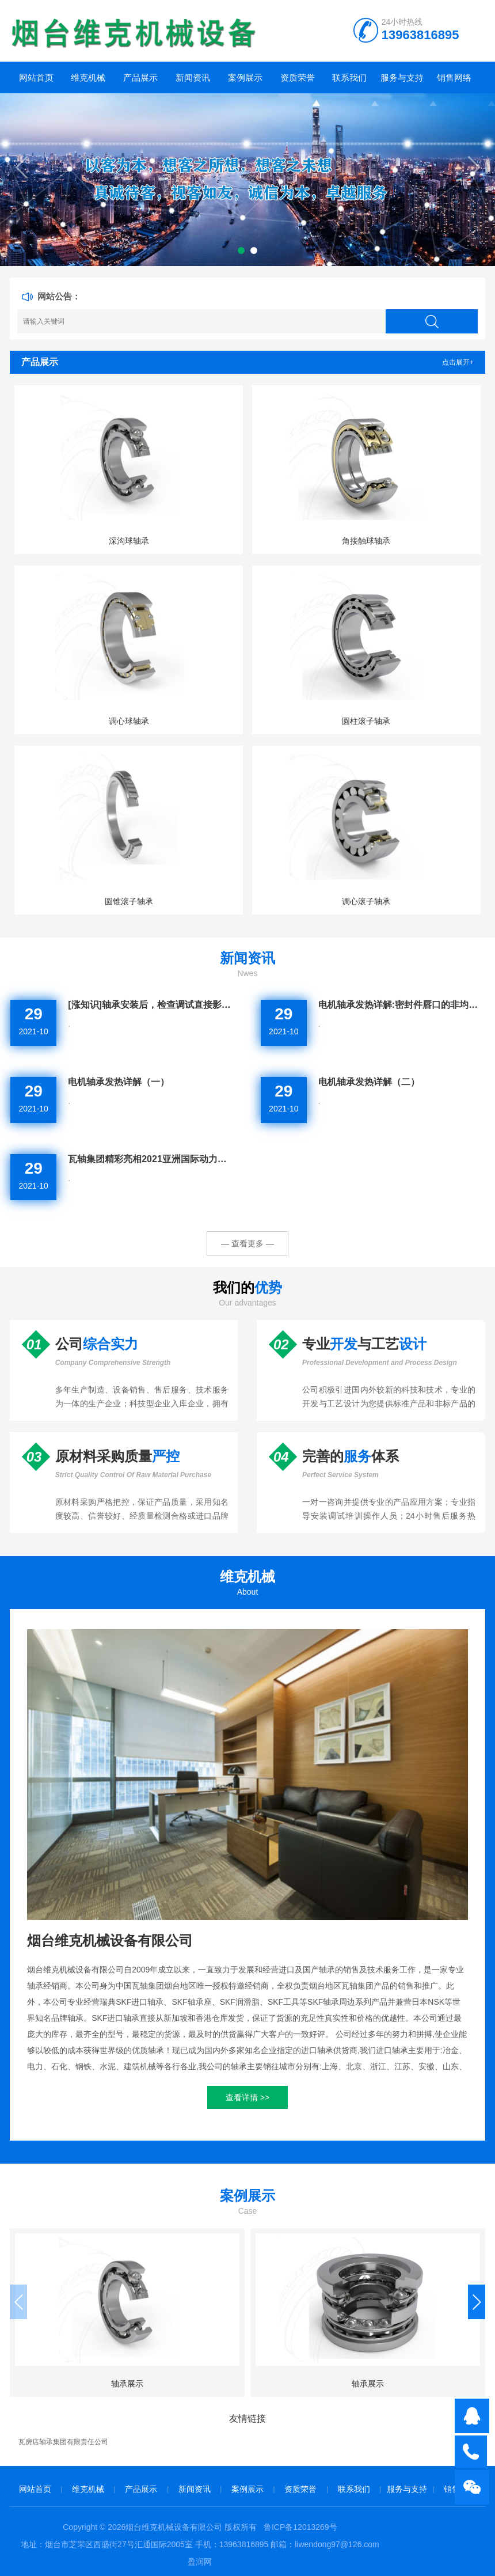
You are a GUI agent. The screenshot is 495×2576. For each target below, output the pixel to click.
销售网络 (454, 77)
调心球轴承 (129, 721)
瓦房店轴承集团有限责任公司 (63, 2442)
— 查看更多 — (247, 1243)
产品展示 (140, 77)
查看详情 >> (247, 2097)
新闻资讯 (193, 77)
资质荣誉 (297, 77)
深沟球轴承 (129, 540)
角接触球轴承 (366, 540)
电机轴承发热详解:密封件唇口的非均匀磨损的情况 (401, 1005)
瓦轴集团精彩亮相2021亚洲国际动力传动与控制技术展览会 (151, 1159)
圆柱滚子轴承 (366, 721)
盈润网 (200, 2561)
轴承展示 (127, 2383)
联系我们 (349, 77)
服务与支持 (402, 77)
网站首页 (36, 77)
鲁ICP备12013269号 (300, 2527)
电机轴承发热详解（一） (118, 1082)
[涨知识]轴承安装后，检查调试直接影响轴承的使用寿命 (151, 1005)
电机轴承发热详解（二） (369, 1082)
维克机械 (88, 77)
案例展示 (245, 77)
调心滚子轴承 (366, 901)
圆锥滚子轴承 (129, 901)
